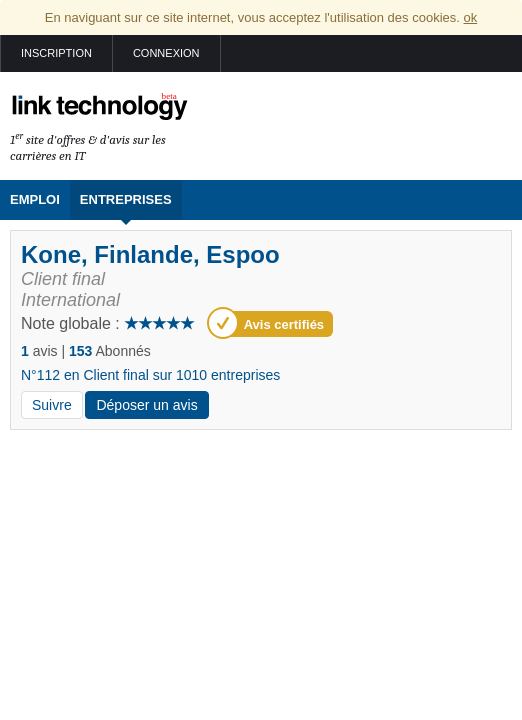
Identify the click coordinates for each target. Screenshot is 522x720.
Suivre (52, 405)
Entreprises (126, 199)
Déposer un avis (146, 405)
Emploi (35, 199)
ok (470, 17)
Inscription (56, 53)
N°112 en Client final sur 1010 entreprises (150, 375)
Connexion (166, 53)
